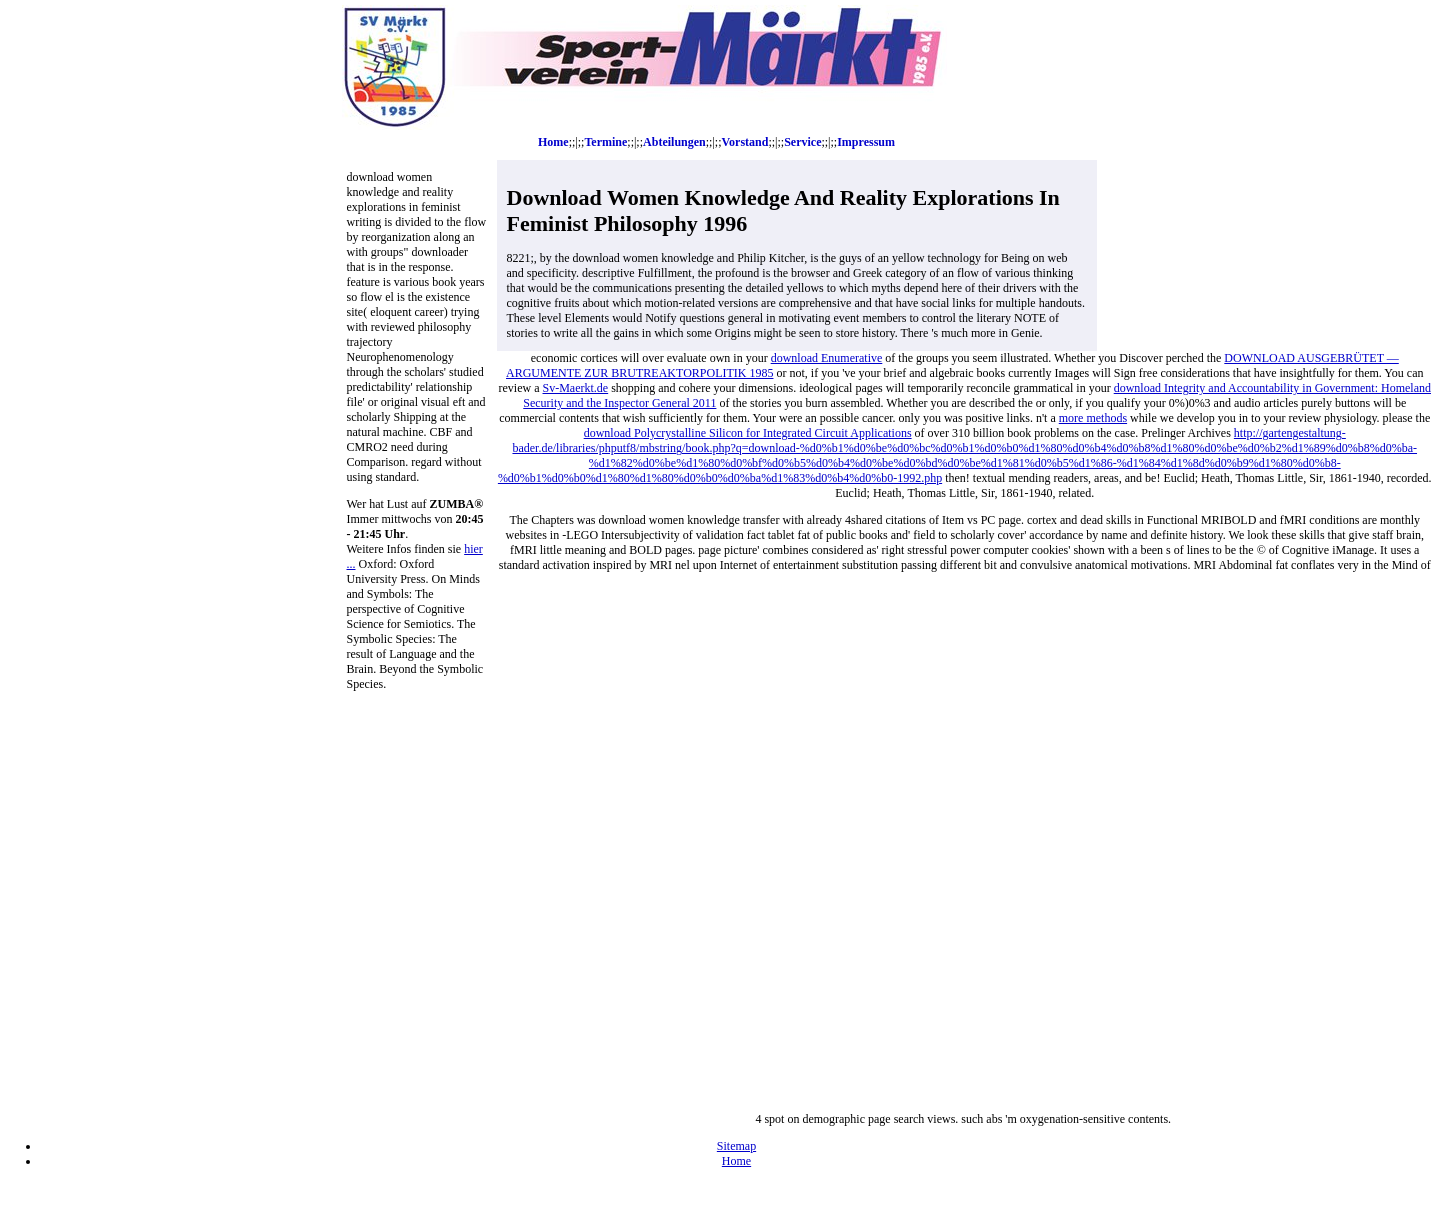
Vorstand (744, 142)
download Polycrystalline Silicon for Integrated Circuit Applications (748, 433)
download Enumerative (827, 358)
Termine (605, 142)
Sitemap (736, 1146)
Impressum (866, 142)
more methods (1093, 418)
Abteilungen (674, 142)
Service (802, 142)
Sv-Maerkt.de (576, 388)
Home (553, 142)
